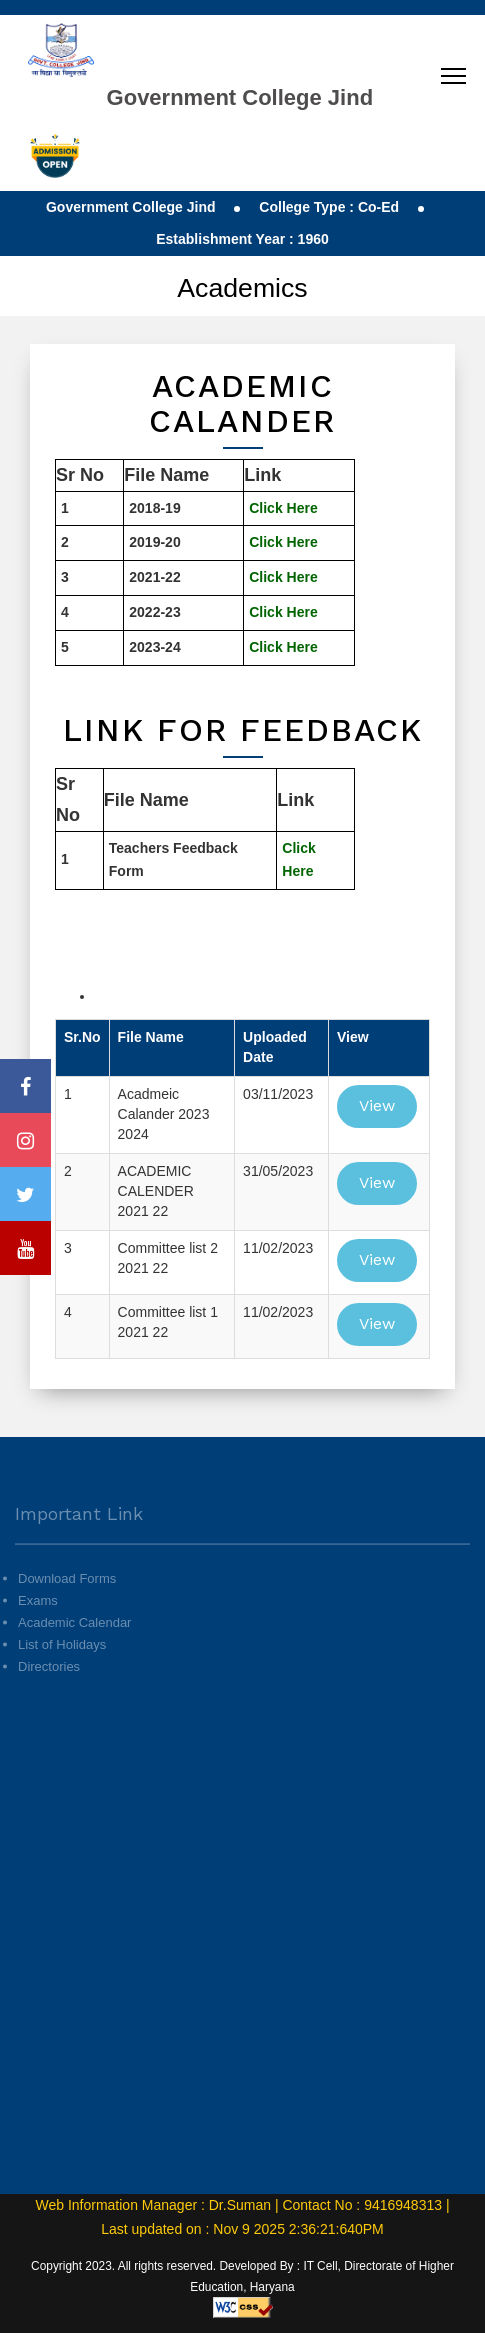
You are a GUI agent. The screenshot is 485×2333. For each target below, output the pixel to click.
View (377, 1105)
